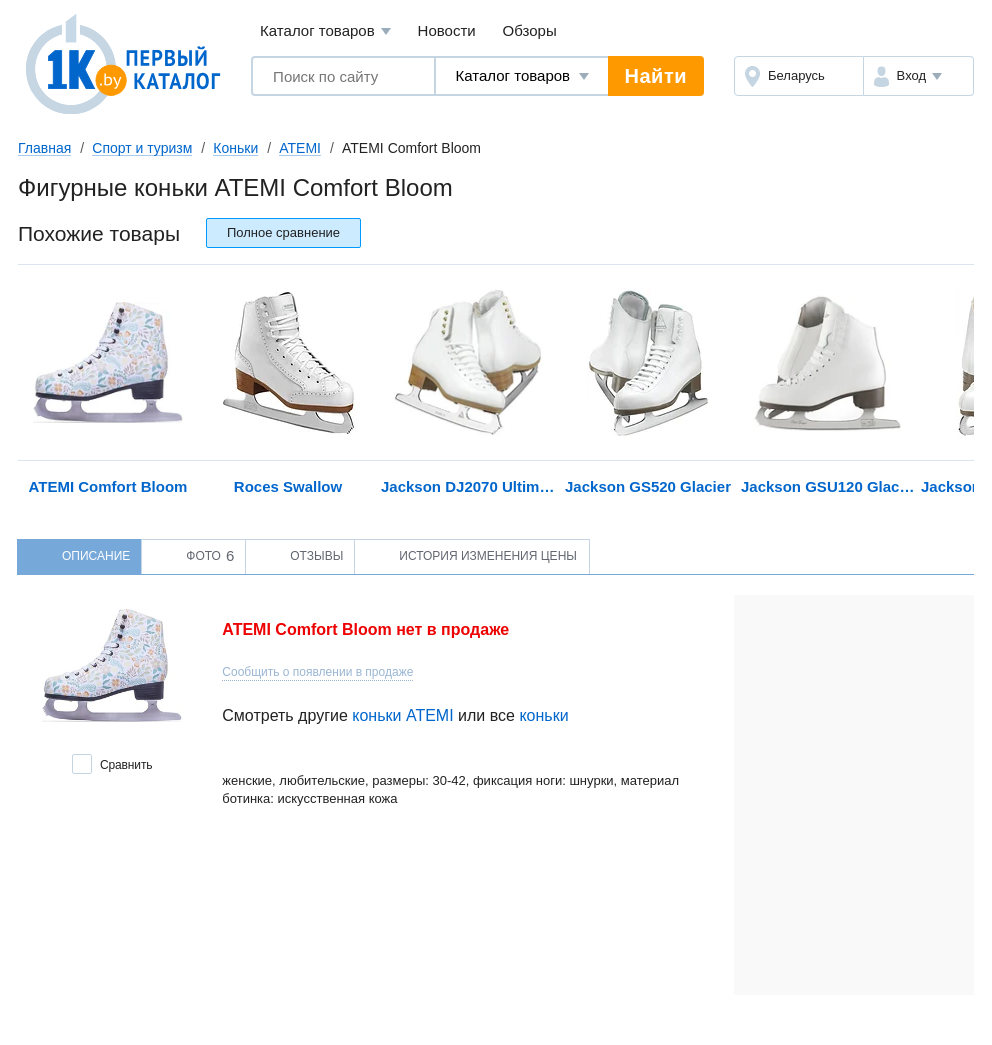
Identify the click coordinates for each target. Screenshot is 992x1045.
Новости (447, 30)
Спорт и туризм (142, 148)
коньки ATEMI (402, 715)
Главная (44, 148)
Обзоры (530, 30)
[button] (918, 76)
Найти (656, 76)
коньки (543, 715)
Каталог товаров (325, 31)
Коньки (235, 148)
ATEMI (300, 148)
